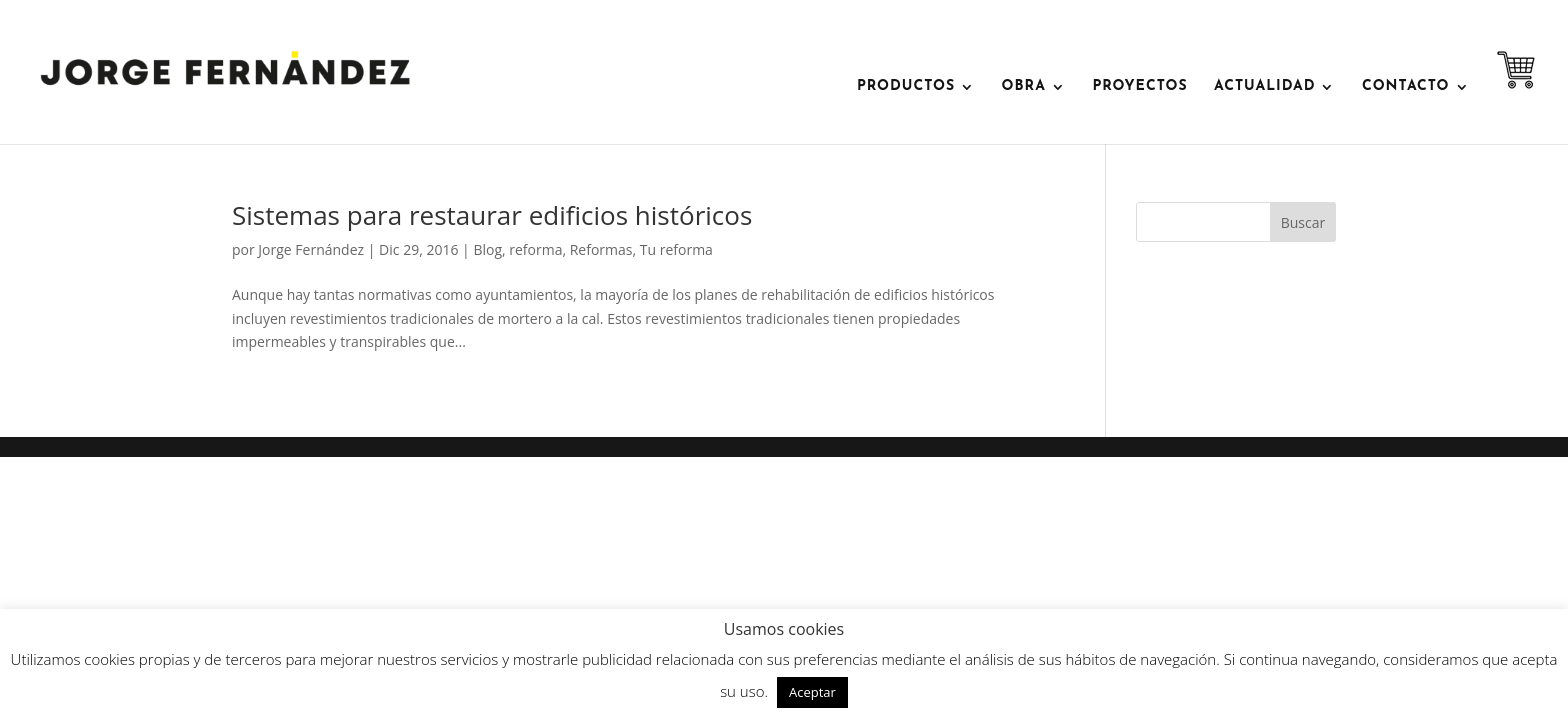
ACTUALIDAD (1264, 87)
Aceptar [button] (812, 692)
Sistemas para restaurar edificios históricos (492, 215)
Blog (487, 249)
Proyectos (1139, 87)
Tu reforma (676, 249)
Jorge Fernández (311, 249)
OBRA (1024, 87)
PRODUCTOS (906, 87)
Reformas (601, 249)
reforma (535, 249)
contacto (1406, 87)
